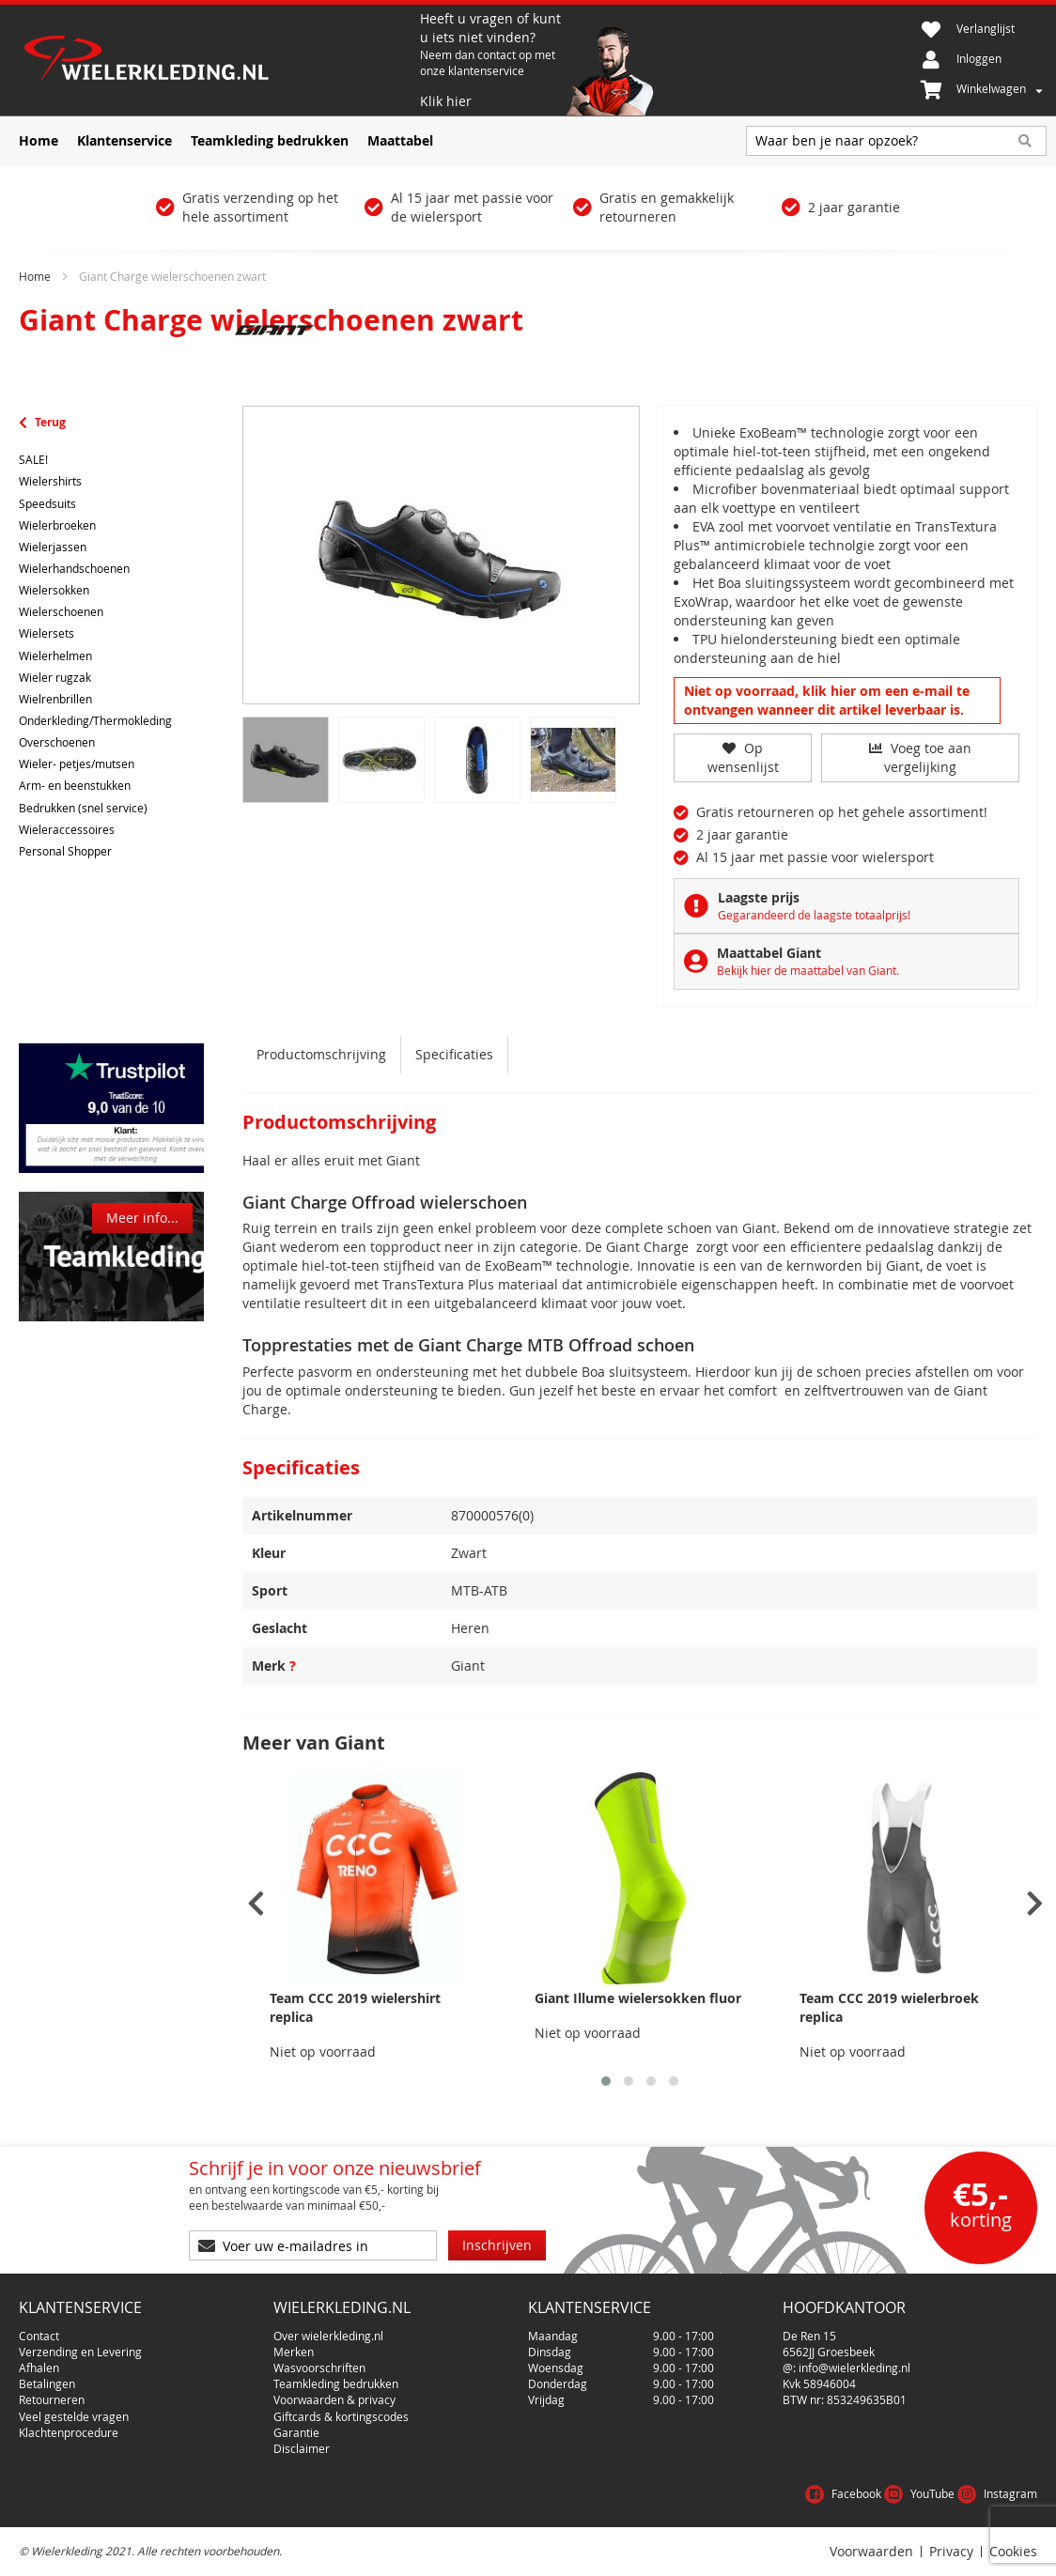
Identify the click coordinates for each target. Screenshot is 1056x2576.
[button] (606, 2081)
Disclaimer (301, 2448)
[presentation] (256, 1904)
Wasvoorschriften (319, 2367)
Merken (293, 2351)
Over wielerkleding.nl (328, 2335)
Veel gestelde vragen (74, 2416)
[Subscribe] (497, 2245)
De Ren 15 (809, 2335)
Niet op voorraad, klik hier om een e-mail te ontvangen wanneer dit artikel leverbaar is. (827, 700)
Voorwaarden (871, 2551)
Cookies (1013, 2551)
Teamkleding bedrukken (335, 2383)
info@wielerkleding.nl (854, 2367)
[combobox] (896, 141)
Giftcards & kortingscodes (341, 2416)
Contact (39, 2335)
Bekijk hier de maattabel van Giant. (808, 970)
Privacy (951, 2551)
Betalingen (47, 2383)
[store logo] (217, 60)
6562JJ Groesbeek (829, 2351)
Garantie (296, 2432)
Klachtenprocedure (68, 2432)
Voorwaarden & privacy (334, 2399)
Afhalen (39, 2367)
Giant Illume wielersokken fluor (638, 1998)
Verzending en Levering (80, 2351)
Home (35, 276)
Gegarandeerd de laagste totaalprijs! (814, 914)
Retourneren (52, 2399)
